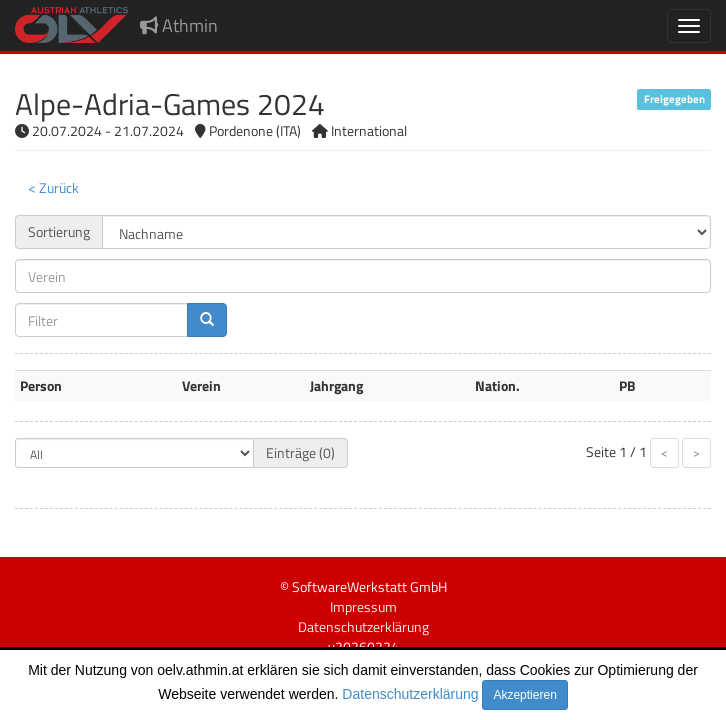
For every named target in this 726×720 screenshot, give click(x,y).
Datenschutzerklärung (410, 694)
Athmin (179, 25)
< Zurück (53, 187)
